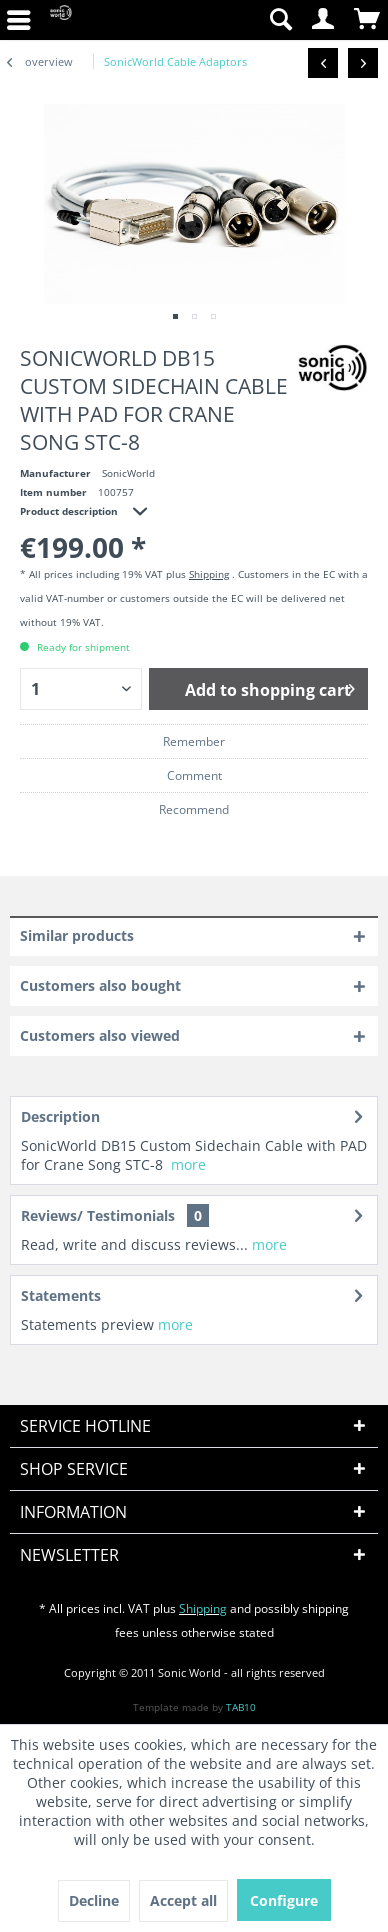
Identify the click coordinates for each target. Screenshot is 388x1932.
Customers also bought (100, 985)
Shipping (209, 574)
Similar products (77, 935)
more (188, 1164)
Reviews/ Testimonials (98, 1215)
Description (60, 1116)
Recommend (194, 809)
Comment (194, 775)
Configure (284, 1900)
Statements (61, 1295)
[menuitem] (280, 20)
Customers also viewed (100, 1035)
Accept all (183, 1900)
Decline (94, 1900)
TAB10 (241, 1707)
